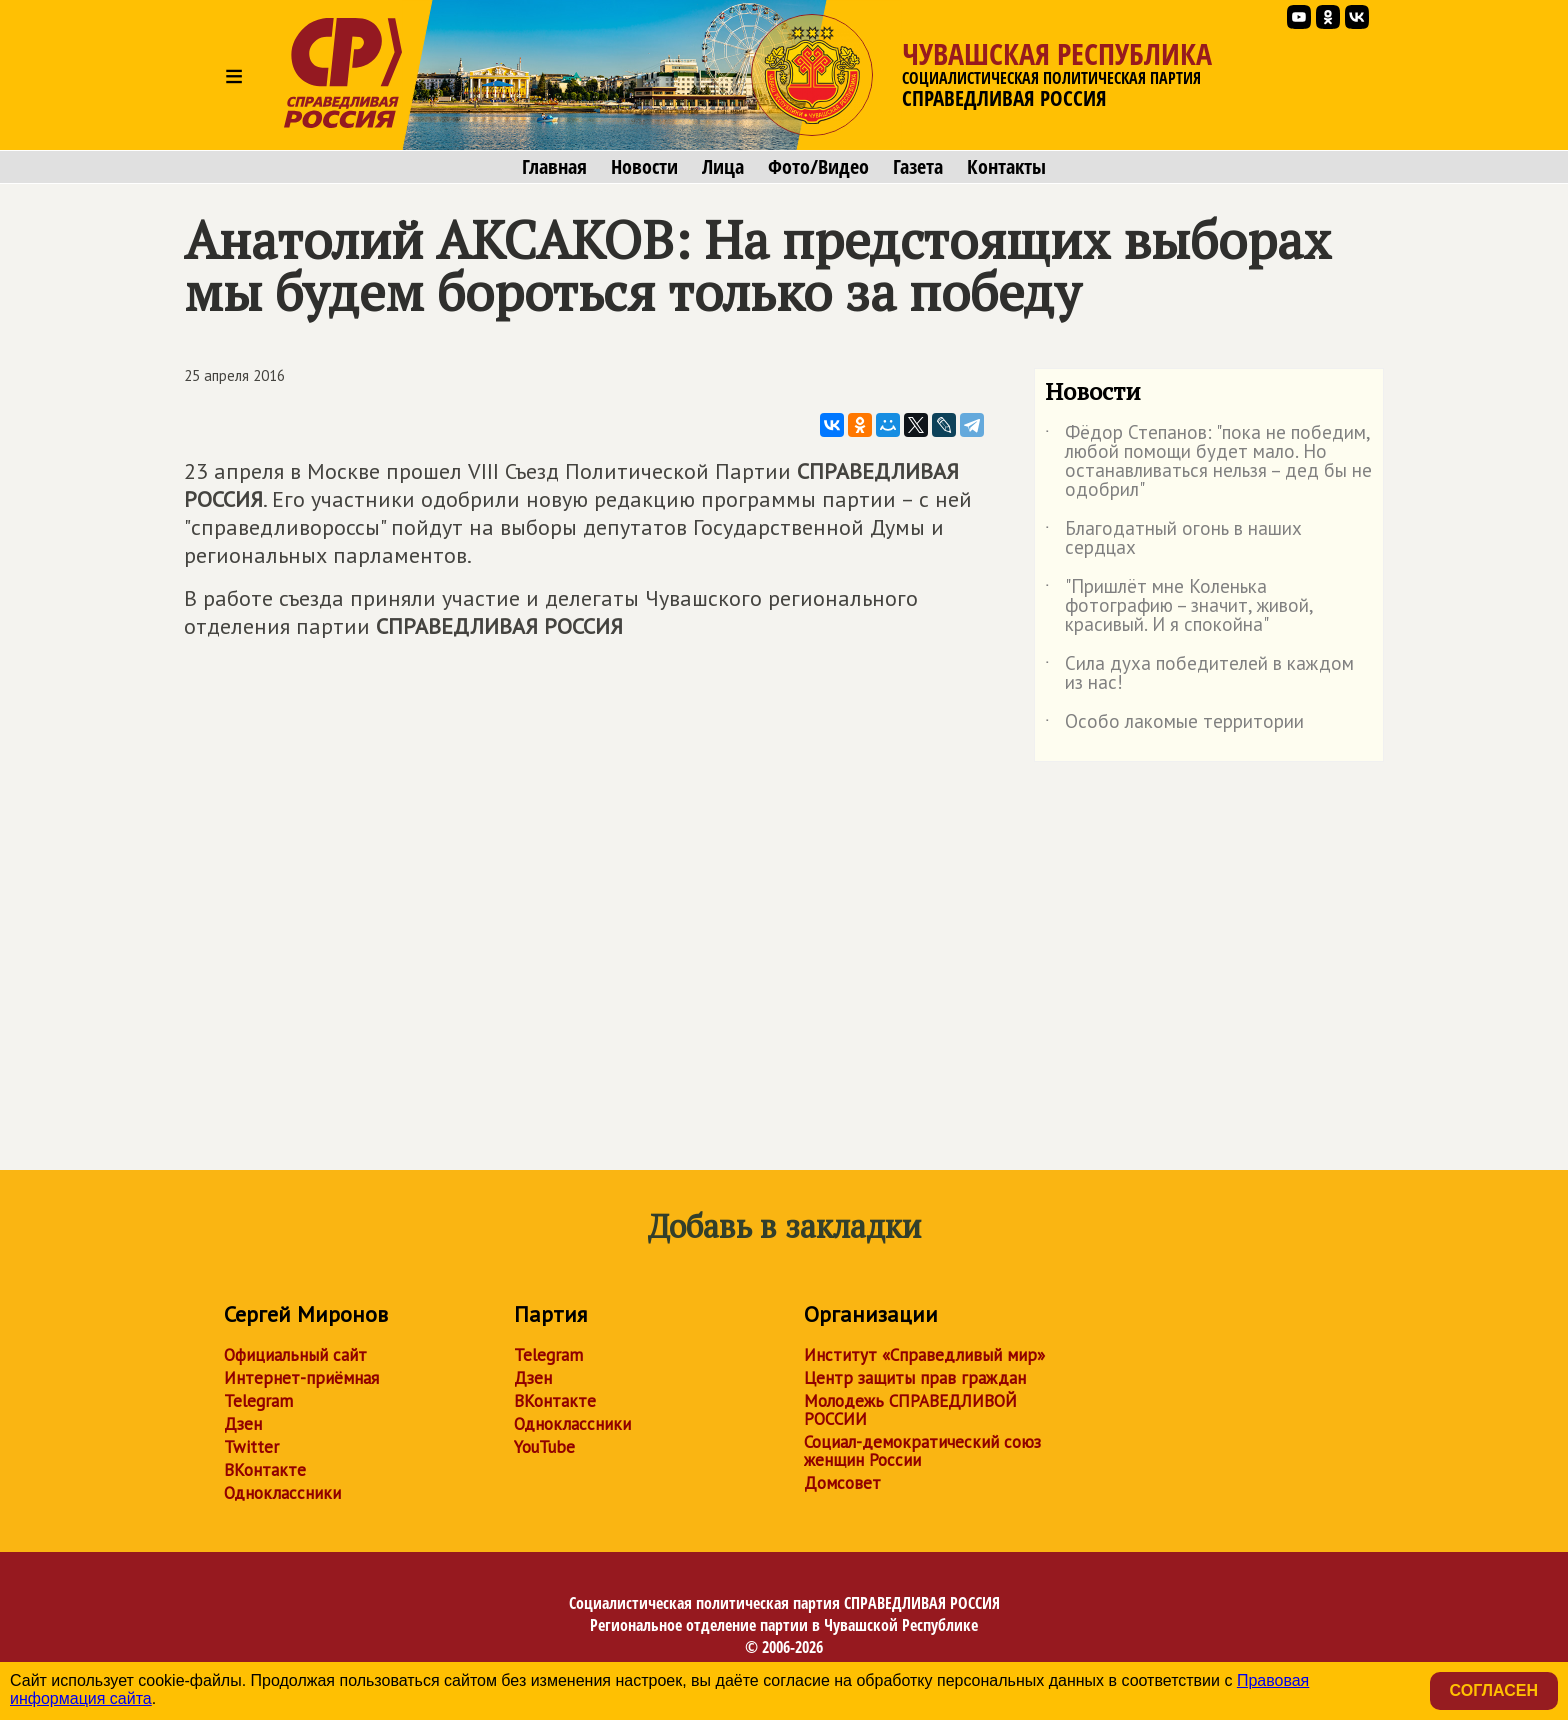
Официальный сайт (295, 1355)
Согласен (1494, 1690)
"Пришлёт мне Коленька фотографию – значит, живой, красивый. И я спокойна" (1179, 606)
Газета (918, 167)
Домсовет (842, 1483)
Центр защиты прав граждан (915, 1378)
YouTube (544, 1447)
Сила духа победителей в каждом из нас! (1199, 674)
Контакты (1006, 167)
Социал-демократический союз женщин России (922, 1451)
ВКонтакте (265, 1470)
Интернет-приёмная (301, 1378)
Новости (644, 167)
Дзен (243, 1424)
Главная (554, 167)
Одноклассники (282, 1493)
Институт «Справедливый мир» (924, 1355)
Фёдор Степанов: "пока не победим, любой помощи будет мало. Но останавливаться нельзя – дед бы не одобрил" (1208, 462)
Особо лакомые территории (1174, 725)
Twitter (251, 1447)
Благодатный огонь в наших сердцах (1173, 539)
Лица (723, 167)
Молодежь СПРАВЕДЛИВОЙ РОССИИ (910, 1410)
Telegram (258, 1401)
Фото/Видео (818, 167)
